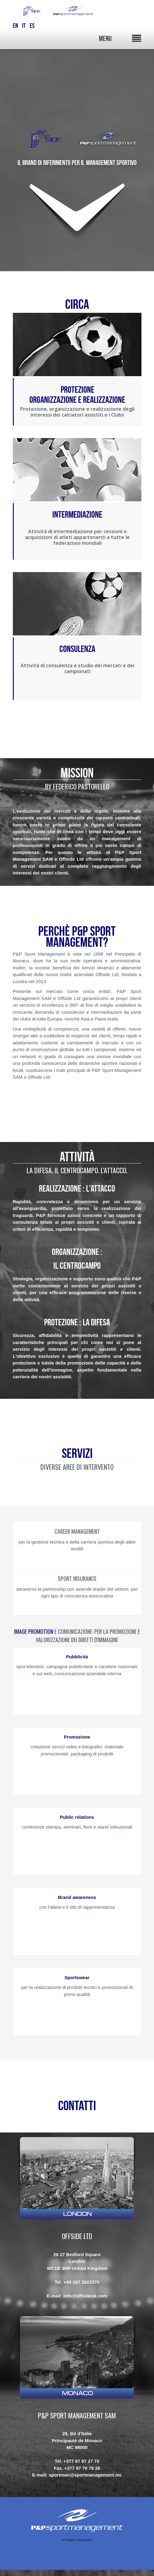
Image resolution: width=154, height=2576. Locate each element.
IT (23, 25)
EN (15, 25)
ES (32, 25)
